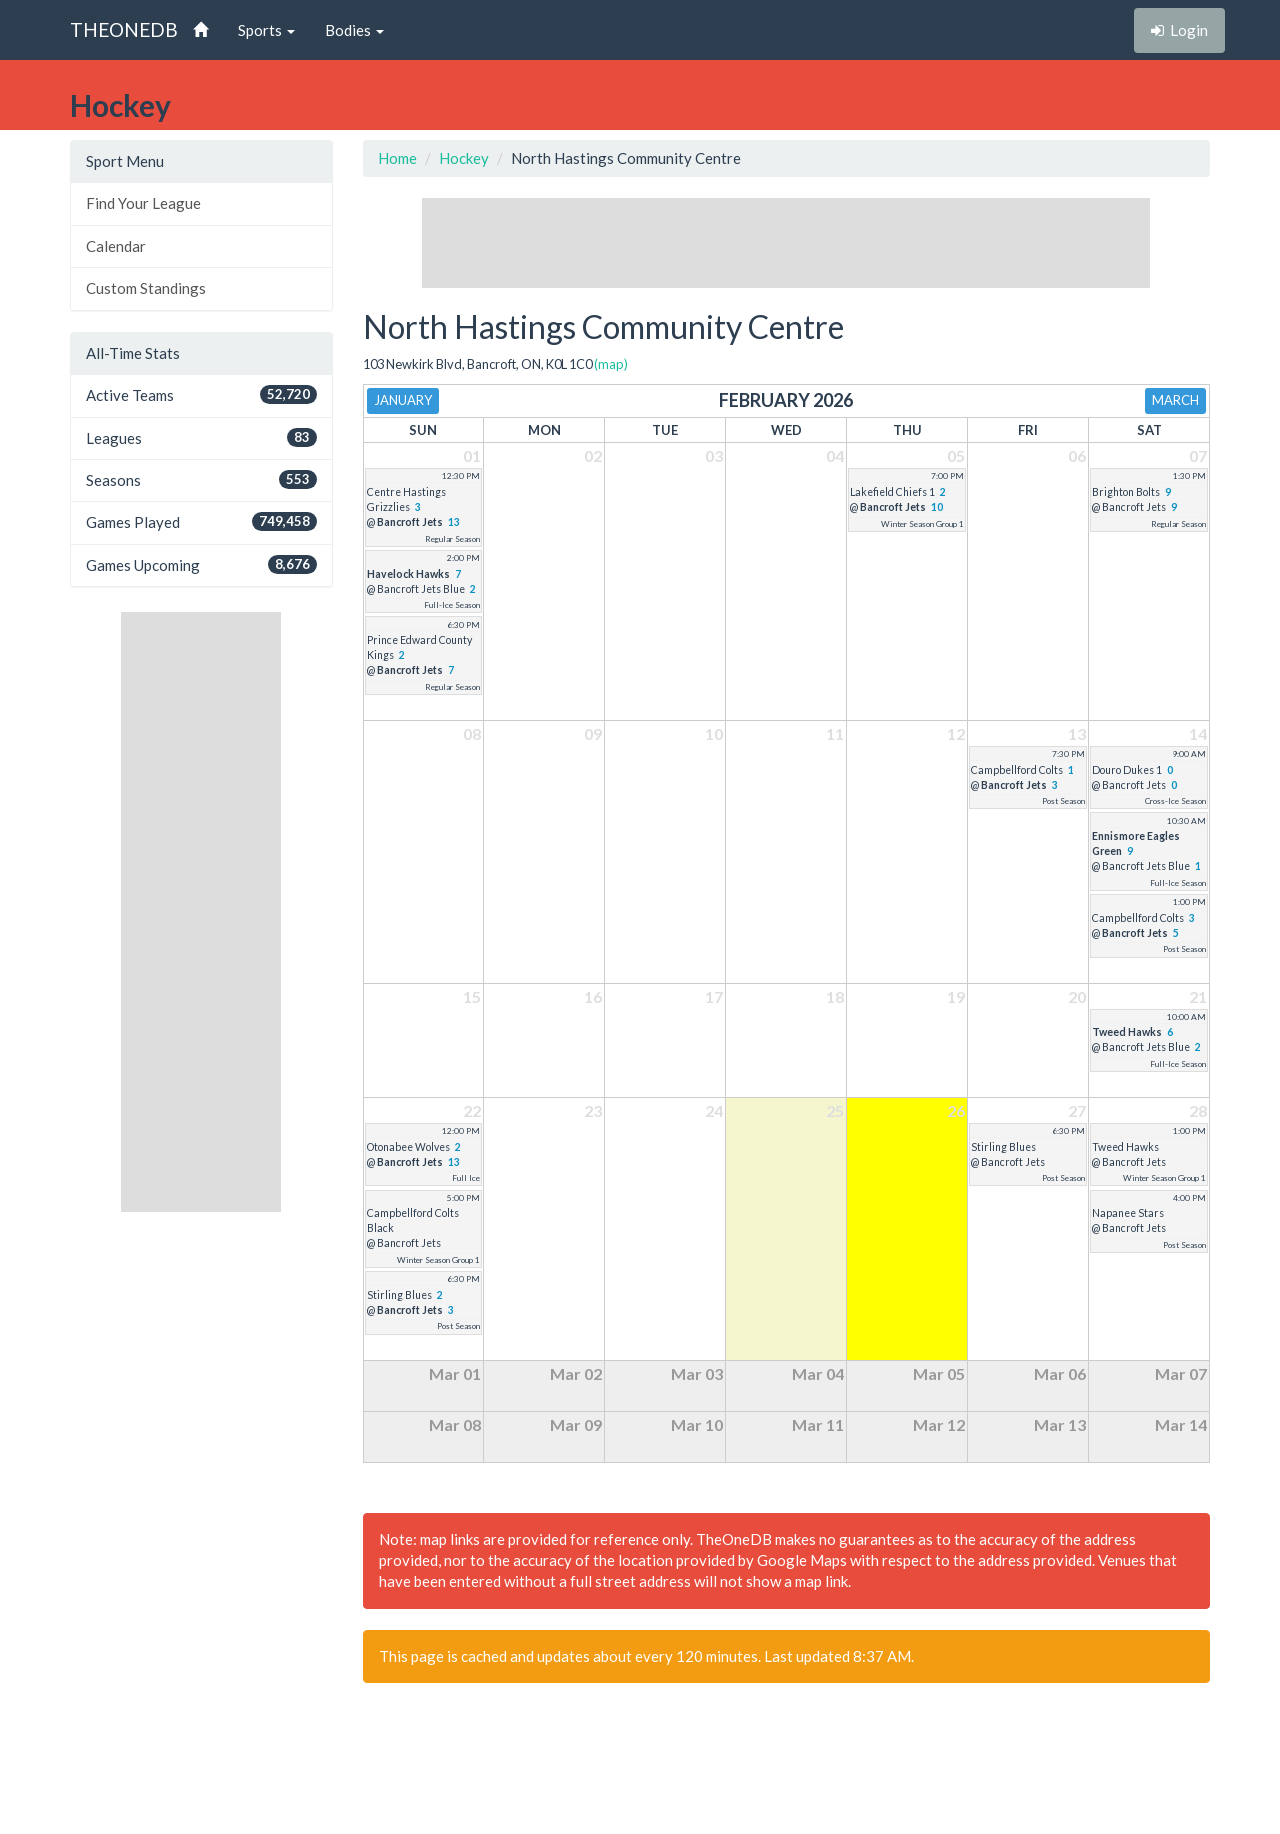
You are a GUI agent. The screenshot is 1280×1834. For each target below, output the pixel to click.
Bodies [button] (354, 30)
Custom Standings (146, 288)
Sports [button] (266, 30)
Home (397, 158)
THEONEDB (124, 29)
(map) (611, 364)
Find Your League (143, 203)
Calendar (116, 246)
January (403, 400)
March (1175, 400)
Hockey (464, 158)
